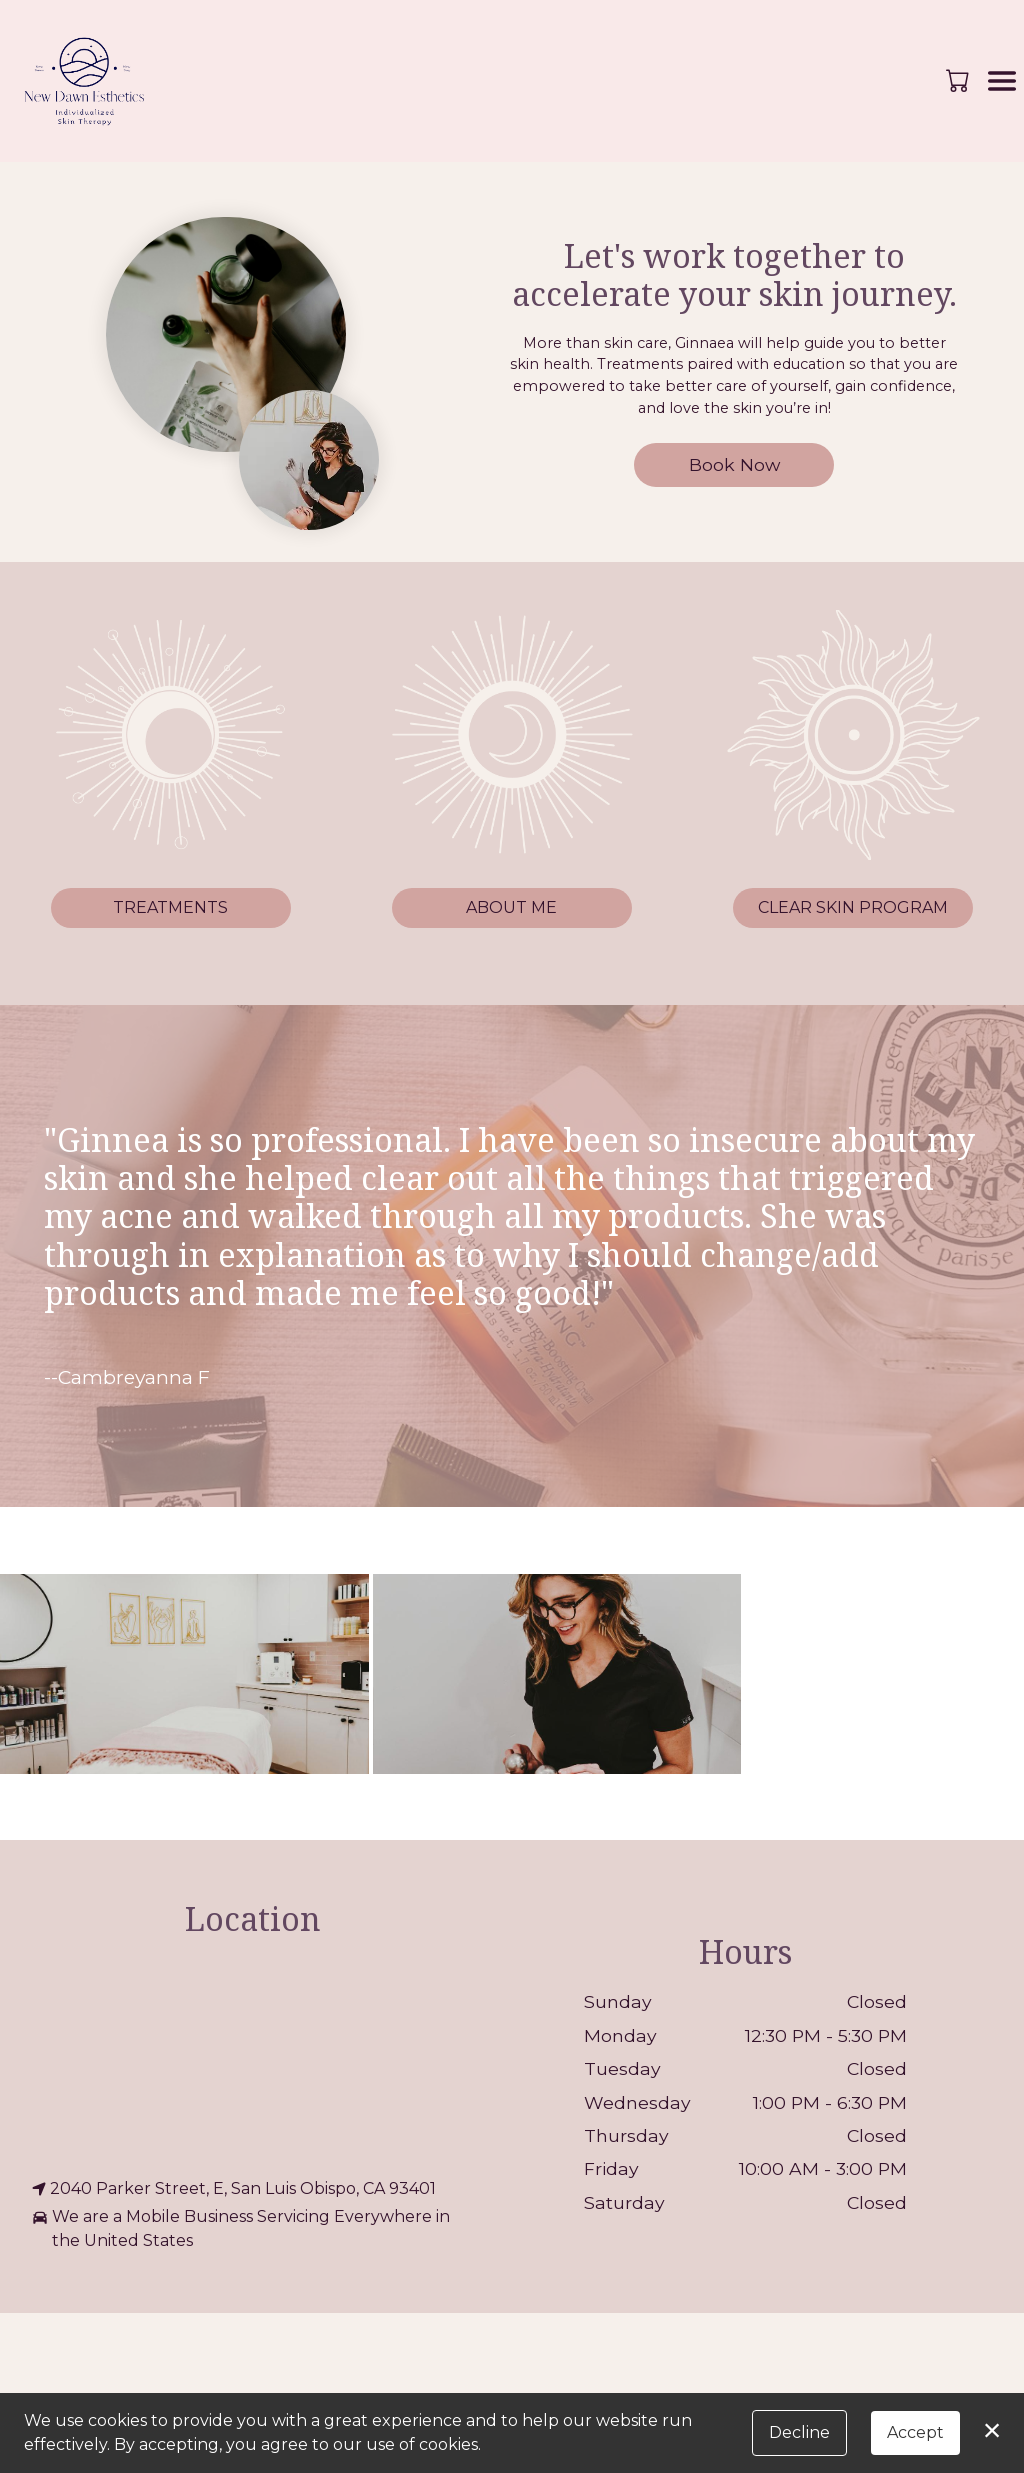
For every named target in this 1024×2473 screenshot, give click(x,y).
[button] (959, 80)
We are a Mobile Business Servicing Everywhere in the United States (241, 2229)
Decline (799, 2432)
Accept (915, 2432)
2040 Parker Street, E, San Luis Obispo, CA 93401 (234, 2188)
